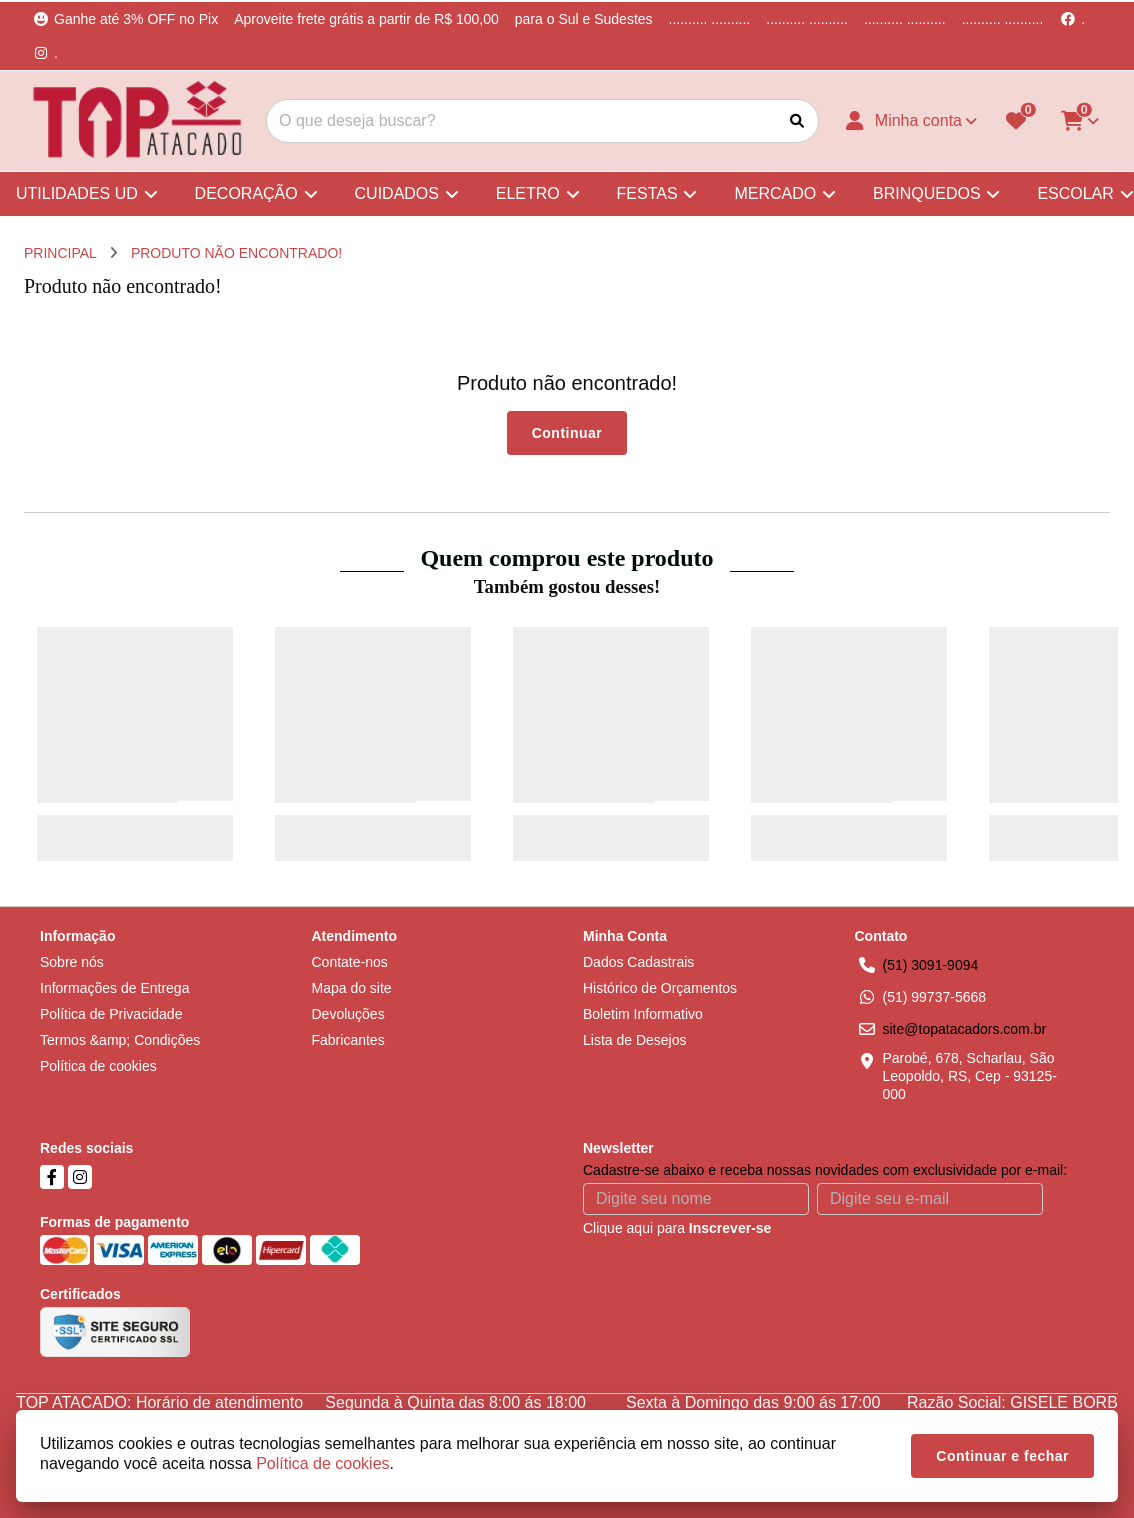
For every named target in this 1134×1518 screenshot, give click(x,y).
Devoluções (348, 1014)
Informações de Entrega (114, 988)
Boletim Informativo (643, 1014)
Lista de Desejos (635, 1040)
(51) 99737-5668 (935, 997)
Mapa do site (352, 988)
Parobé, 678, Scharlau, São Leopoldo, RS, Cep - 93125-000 (970, 1076)
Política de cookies (98, 1066)
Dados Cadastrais (638, 962)
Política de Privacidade (111, 1014)
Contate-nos (350, 962)
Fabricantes (348, 1040)
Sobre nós (72, 962)
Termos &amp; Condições (120, 1040)
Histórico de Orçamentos (660, 988)
